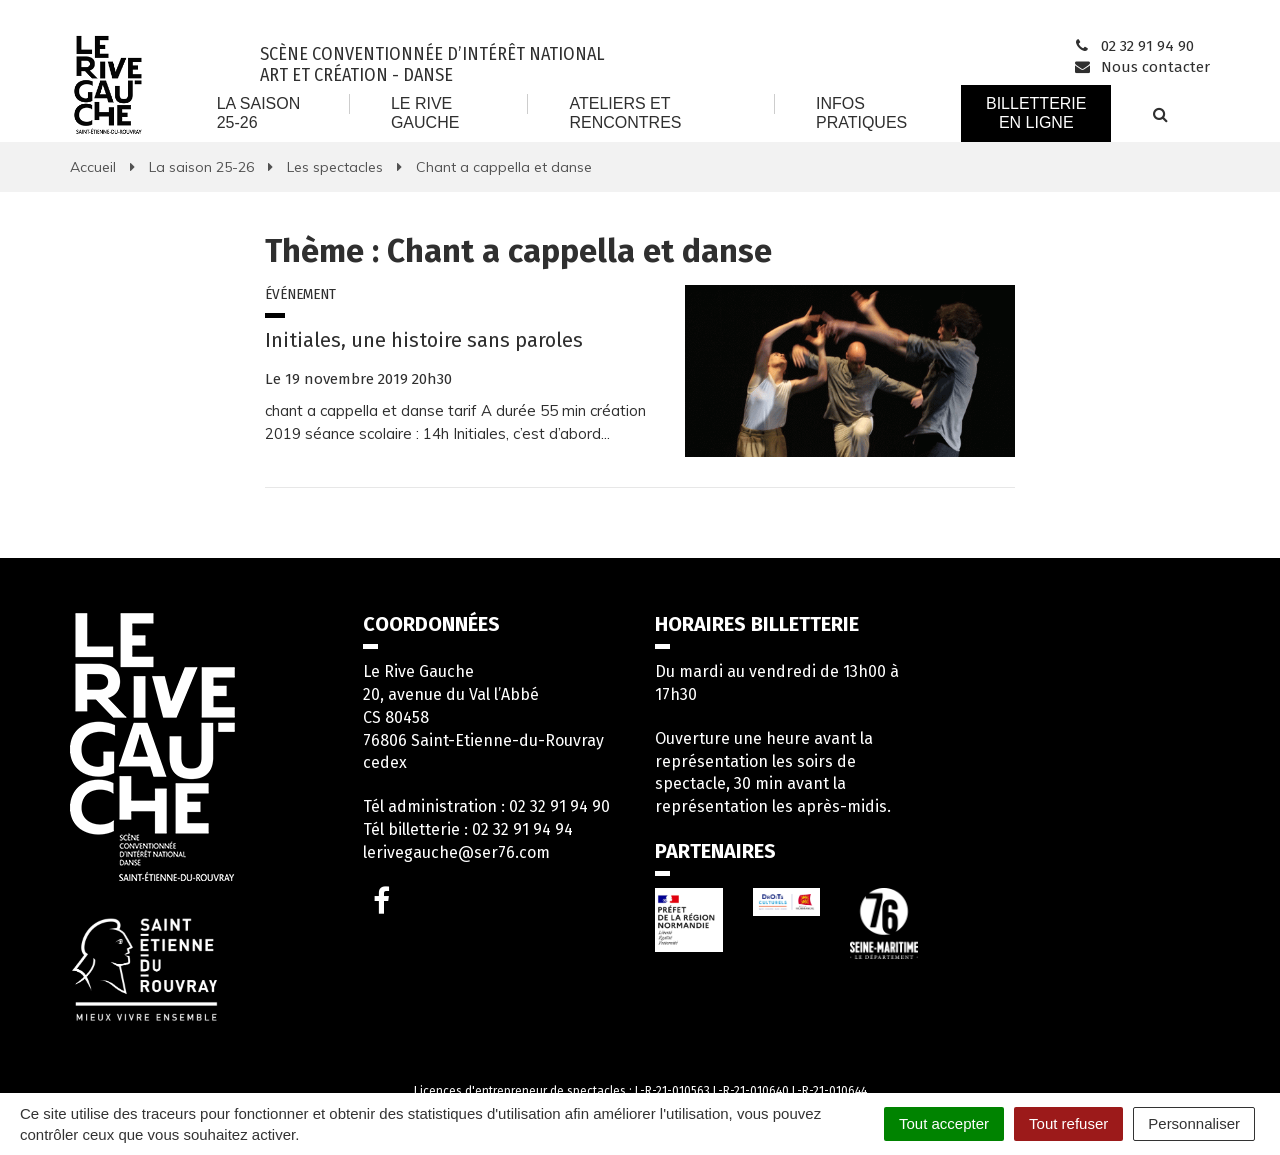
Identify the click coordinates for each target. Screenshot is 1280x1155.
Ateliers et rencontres (625, 112)
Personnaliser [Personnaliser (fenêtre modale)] (1194, 1123)
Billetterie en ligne (1036, 112)
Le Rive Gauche (425, 112)
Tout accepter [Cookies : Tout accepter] (944, 1123)
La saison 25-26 (259, 112)
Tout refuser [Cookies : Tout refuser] (1068, 1123)
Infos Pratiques (861, 112)
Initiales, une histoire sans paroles (424, 340)
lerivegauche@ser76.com (456, 852)
